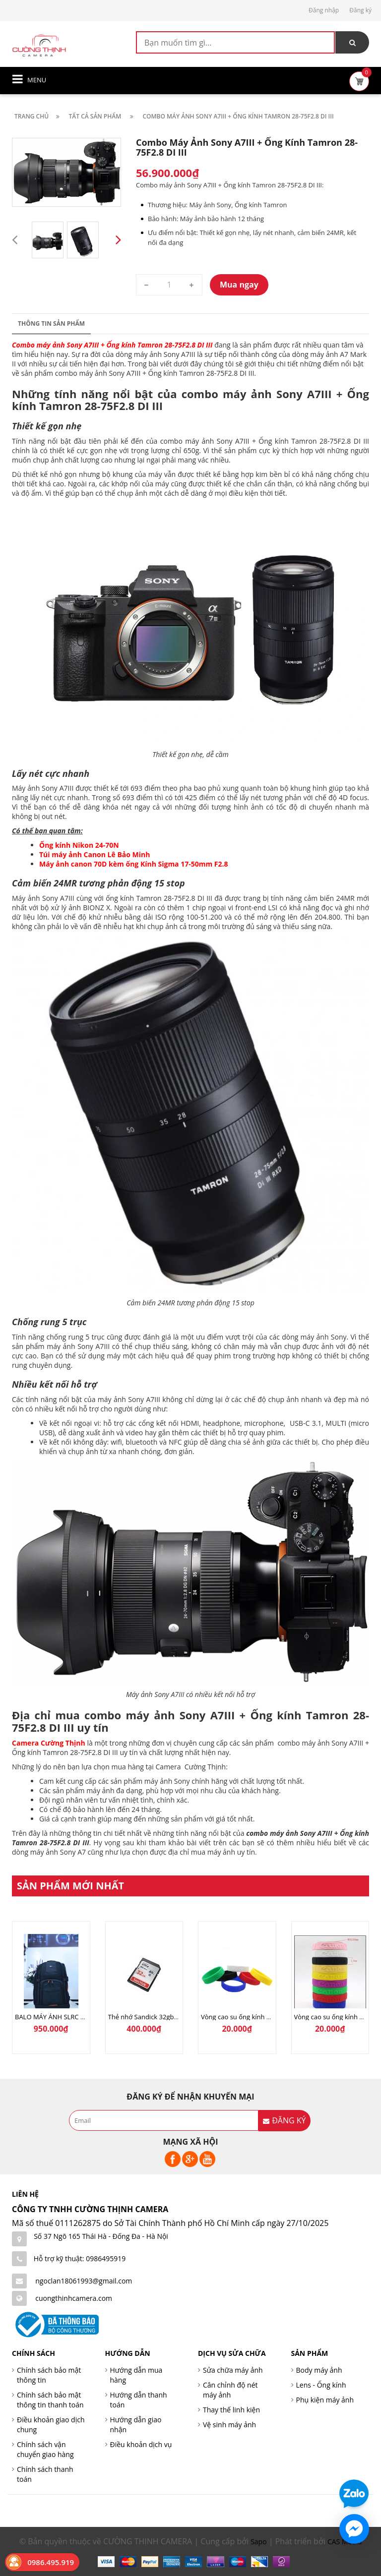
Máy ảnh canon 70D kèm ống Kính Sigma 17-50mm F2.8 (133, 864)
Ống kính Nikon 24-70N (79, 845)
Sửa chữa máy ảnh (233, 2370)
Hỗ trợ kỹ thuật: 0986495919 (80, 2258)
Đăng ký (360, 10)
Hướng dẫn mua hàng (136, 2375)
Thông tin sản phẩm (51, 323)
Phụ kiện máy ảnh (325, 2399)
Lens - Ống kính (321, 2385)
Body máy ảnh (319, 2370)
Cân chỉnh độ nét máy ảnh (230, 2390)
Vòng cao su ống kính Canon (336, 2016)
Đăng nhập (324, 10)
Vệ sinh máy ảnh (229, 2424)
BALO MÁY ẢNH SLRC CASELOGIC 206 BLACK (81, 2016)
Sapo (258, 2541)
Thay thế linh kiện (231, 2409)
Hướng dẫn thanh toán (138, 2399)
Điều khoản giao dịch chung (51, 2424)
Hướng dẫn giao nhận (136, 2424)
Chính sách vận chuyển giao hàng (45, 2449)
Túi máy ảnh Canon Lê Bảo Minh (94, 854)
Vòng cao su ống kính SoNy (241, 2016)
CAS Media (344, 2541)
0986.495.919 (50, 2562)
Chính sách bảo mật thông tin (49, 2375)
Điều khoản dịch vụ (141, 2444)
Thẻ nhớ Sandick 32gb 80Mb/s (153, 2016)
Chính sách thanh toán (45, 2474)
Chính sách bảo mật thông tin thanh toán (50, 2399)
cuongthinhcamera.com (73, 2298)
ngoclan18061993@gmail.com (83, 2280)
